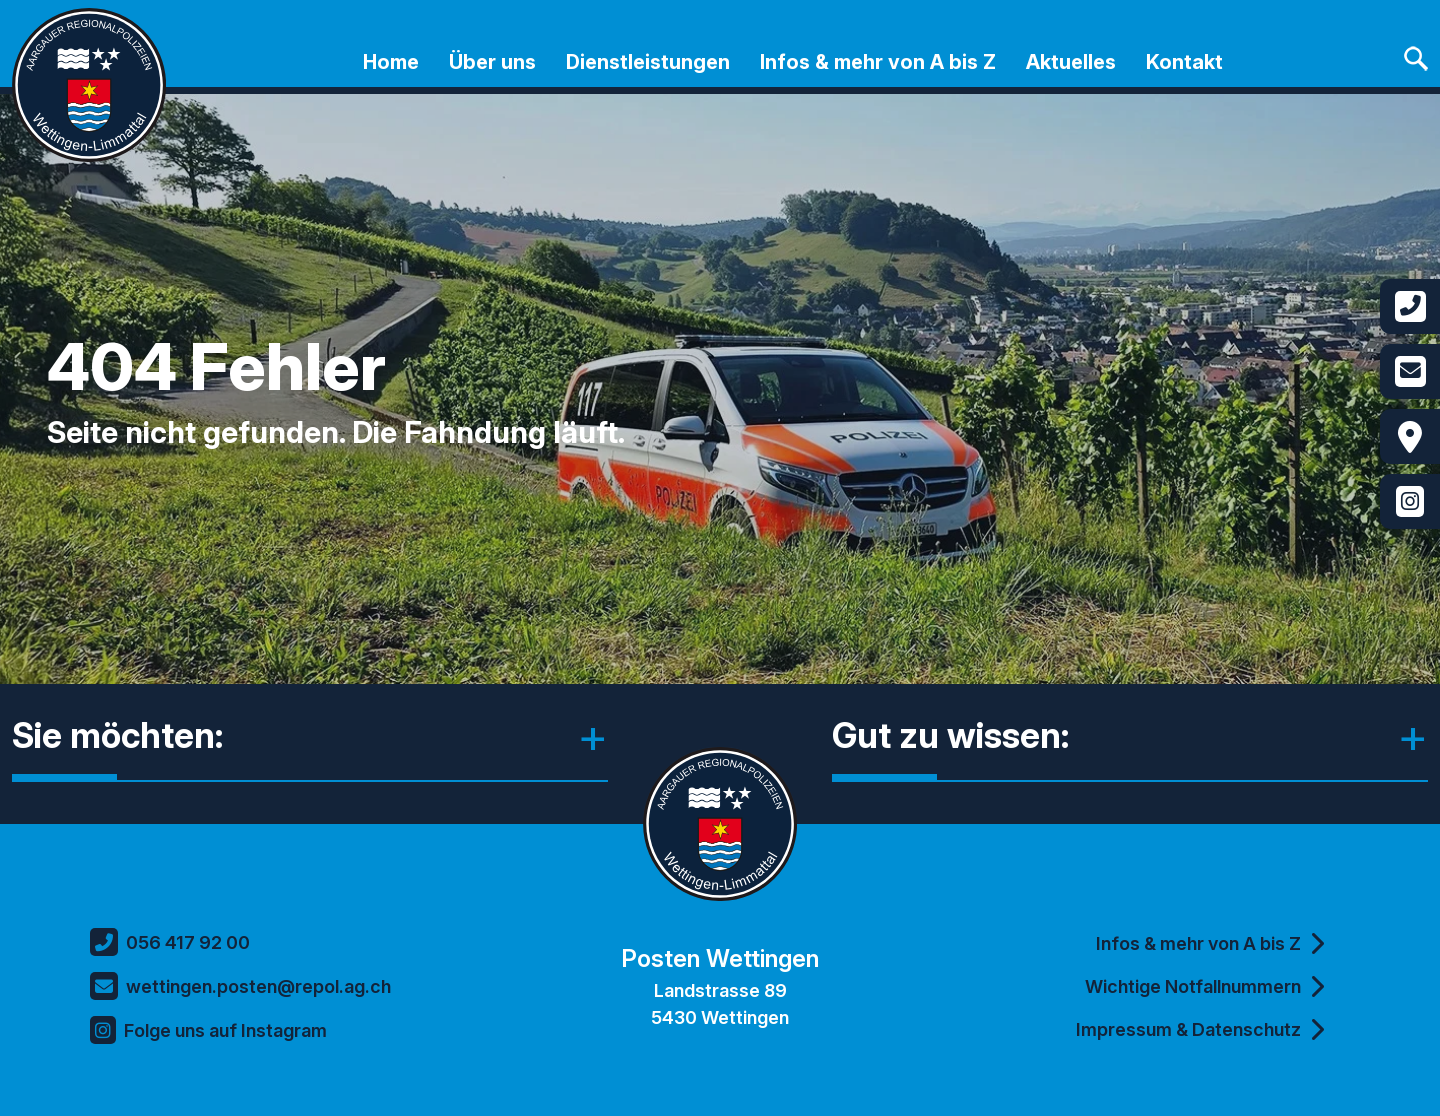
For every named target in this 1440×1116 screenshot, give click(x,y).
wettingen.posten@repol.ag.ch (240, 986)
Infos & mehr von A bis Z (878, 62)
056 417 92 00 (170, 942)
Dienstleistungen (648, 62)
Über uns (492, 62)
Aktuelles (1071, 62)
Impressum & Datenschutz (1200, 1029)
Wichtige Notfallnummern (1204, 986)
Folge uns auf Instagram (208, 1030)
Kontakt (1184, 62)
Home (391, 62)
